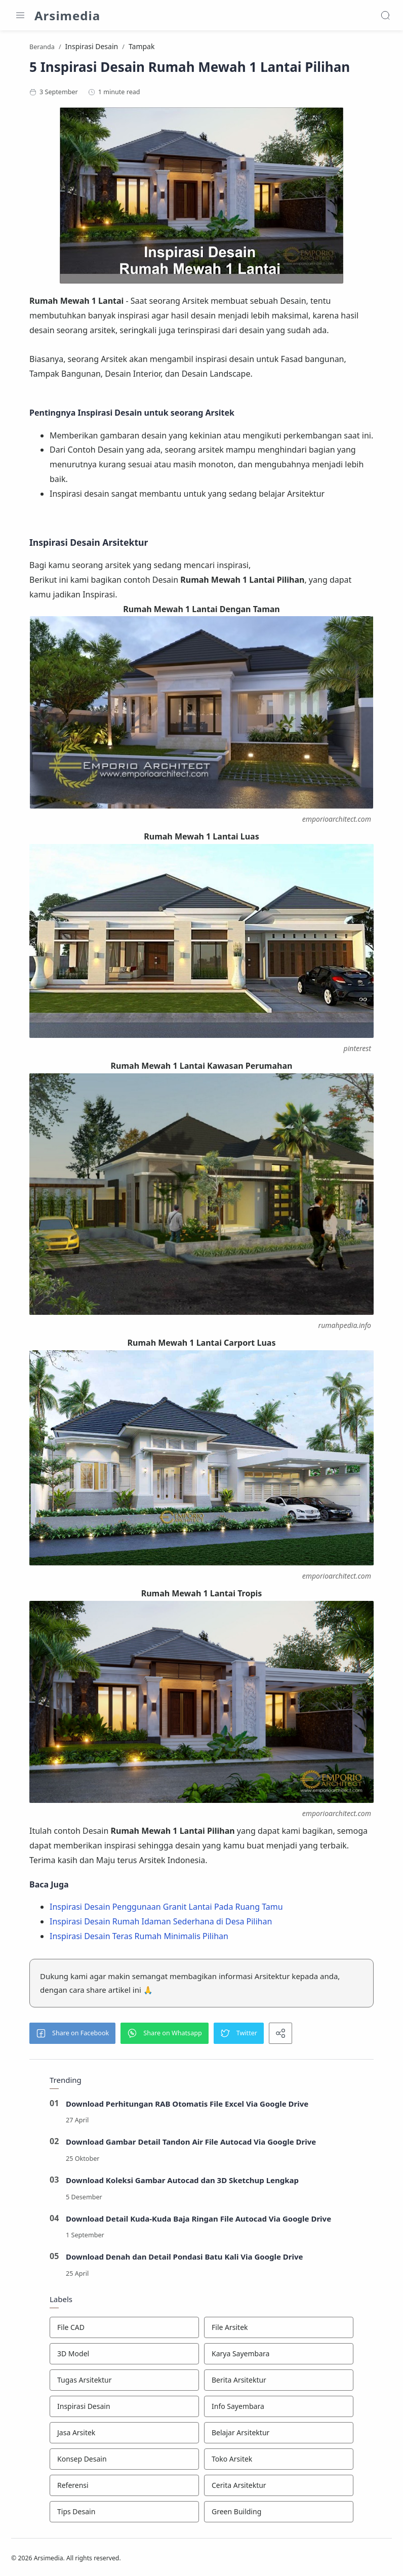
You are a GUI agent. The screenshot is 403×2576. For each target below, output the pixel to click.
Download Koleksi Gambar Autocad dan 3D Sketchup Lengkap (182, 2182)
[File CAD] (124, 2329)
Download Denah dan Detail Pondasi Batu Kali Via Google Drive (185, 2258)
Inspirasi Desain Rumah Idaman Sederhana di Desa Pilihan (161, 1922)
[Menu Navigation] (20, 15)
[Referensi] (124, 2487)
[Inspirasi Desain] (124, 2408)
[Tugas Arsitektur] (124, 2381)
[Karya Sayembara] (278, 2355)
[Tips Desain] (124, 2513)
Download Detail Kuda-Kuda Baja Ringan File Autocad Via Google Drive (199, 2220)
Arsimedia (67, 15)
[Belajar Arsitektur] (278, 2434)
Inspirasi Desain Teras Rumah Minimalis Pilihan (139, 1937)
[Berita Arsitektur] (278, 2381)
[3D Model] (124, 2355)
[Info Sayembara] (278, 2408)
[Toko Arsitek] (278, 2460)
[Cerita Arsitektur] (278, 2487)
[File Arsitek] (278, 2329)
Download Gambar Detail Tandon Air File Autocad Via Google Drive (191, 2143)
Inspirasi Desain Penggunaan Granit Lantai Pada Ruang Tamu (166, 1908)
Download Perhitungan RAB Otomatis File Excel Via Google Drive (187, 2105)
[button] (72, 2034)
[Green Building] (278, 2513)
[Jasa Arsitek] (124, 2434)
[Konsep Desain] (124, 2460)
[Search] (385, 15)
